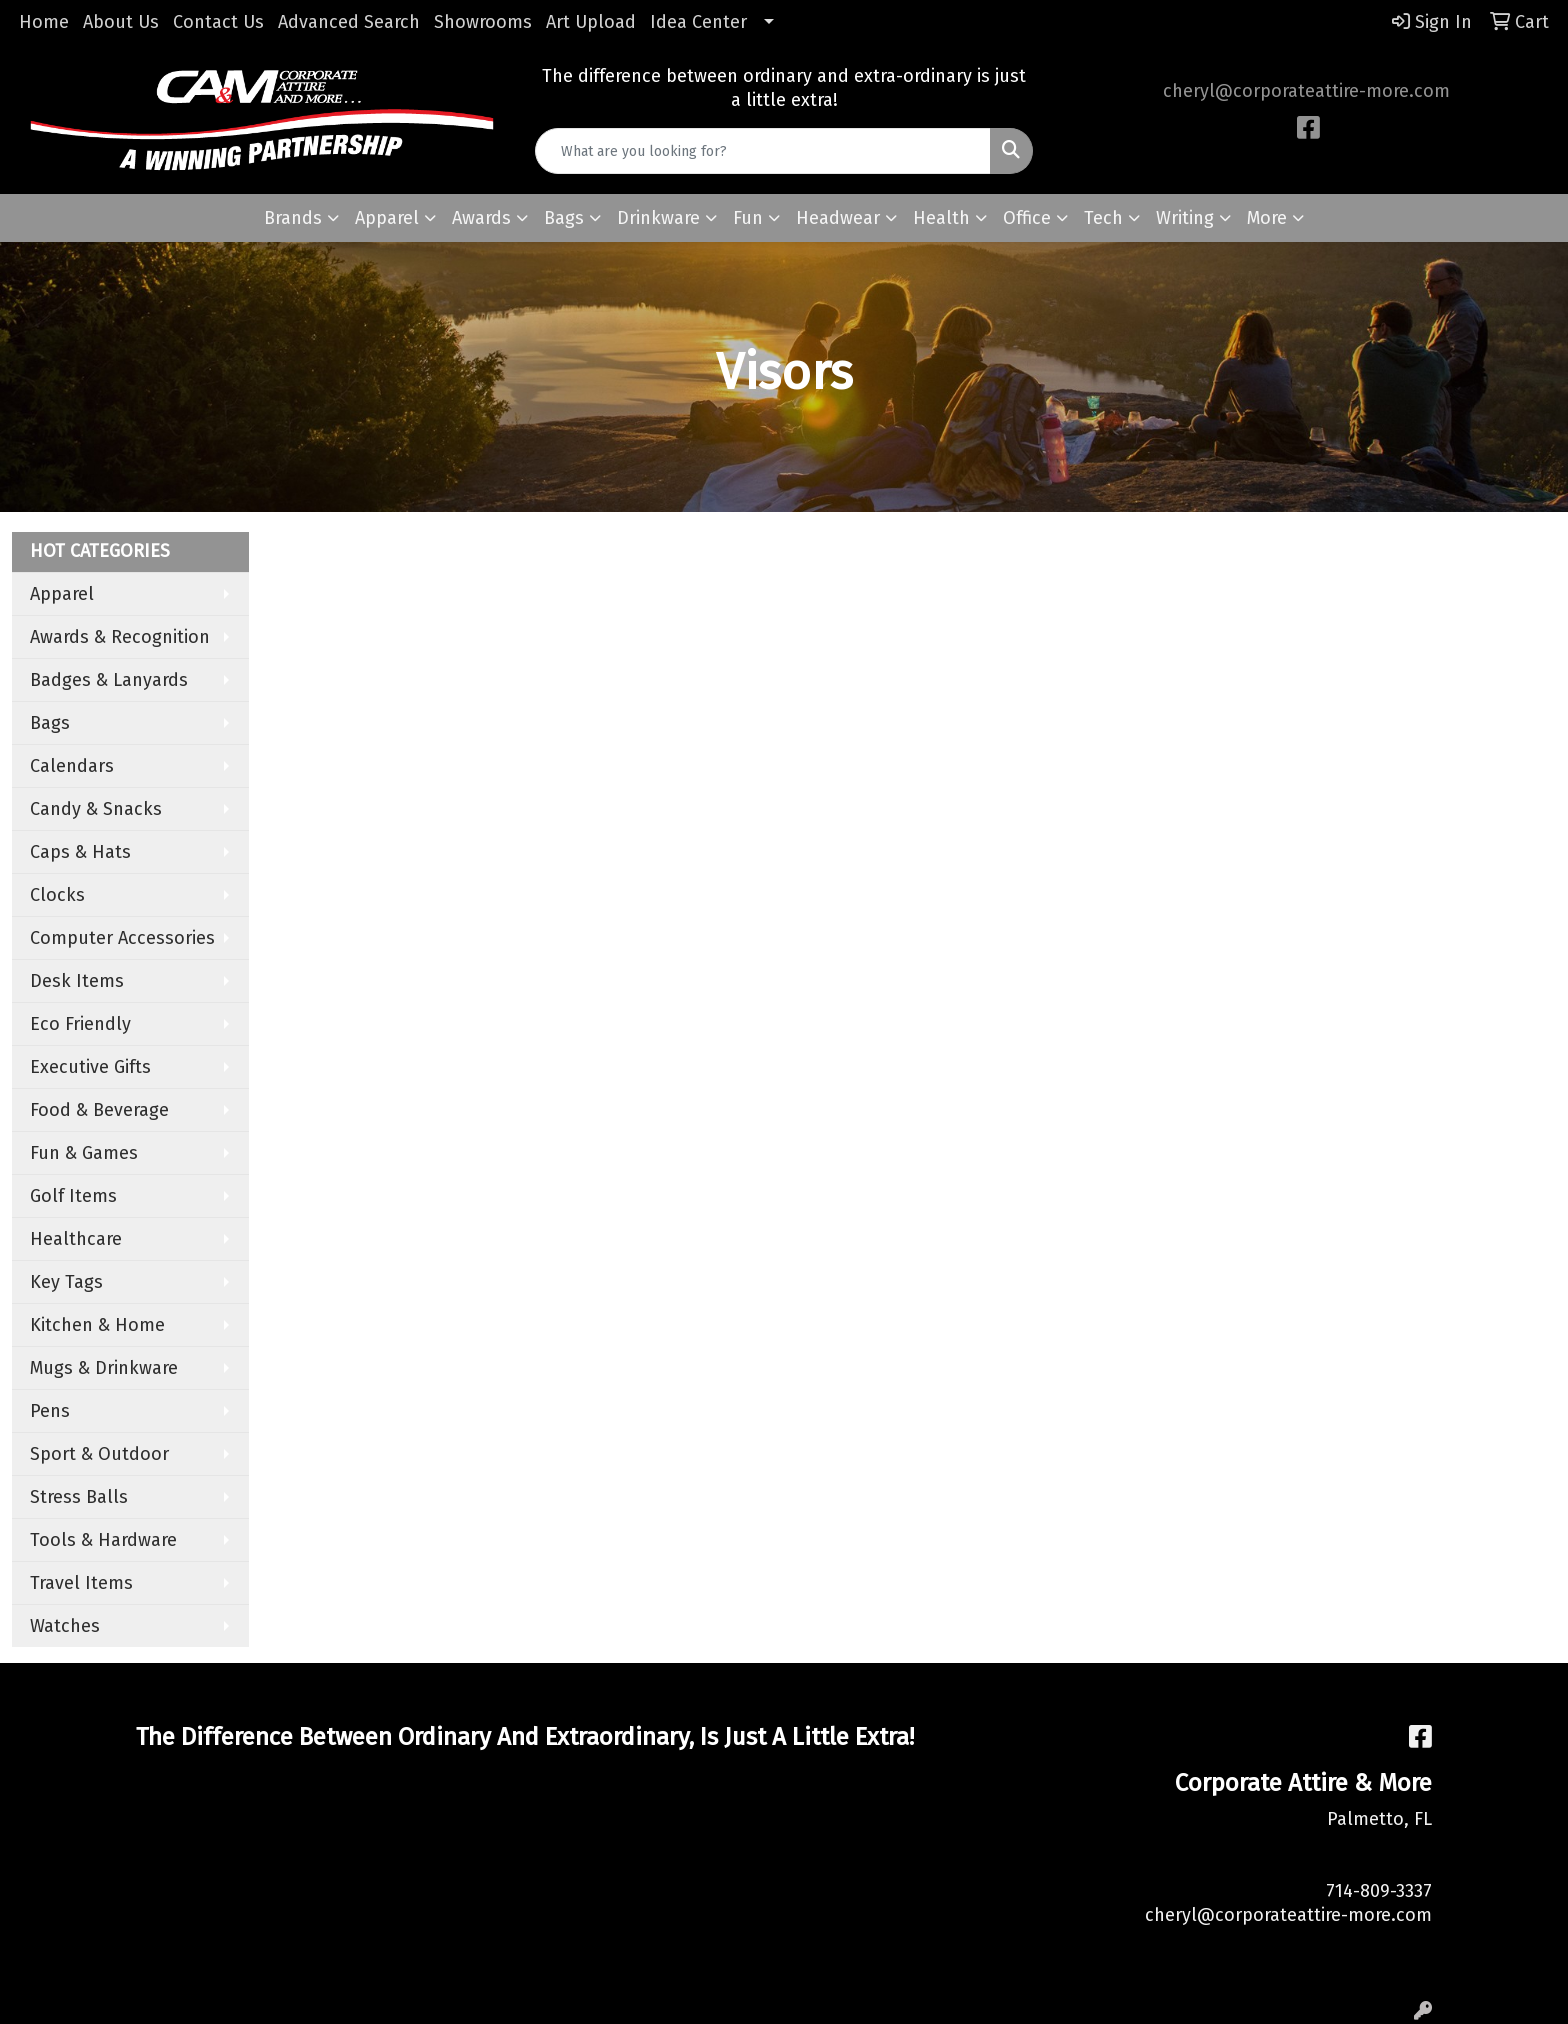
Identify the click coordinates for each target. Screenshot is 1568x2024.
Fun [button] (748, 218)
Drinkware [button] (658, 218)
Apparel (62, 594)
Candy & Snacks (96, 809)
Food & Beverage (99, 1110)
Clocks (57, 895)
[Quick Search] (763, 151)
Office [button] (1027, 218)
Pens (50, 1411)
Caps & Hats (80, 852)
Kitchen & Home (97, 1325)
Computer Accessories (122, 938)
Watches (65, 1626)
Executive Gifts (90, 1067)
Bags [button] (564, 218)
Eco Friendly (80, 1024)
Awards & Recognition (120, 637)
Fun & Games (84, 1153)
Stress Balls (79, 1497)
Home (44, 22)
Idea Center (698, 22)
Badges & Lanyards (109, 680)
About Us (121, 22)
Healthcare (76, 1239)
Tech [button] (1103, 218)
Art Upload (591, 22)
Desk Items (77, 981)
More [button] (1267, 218)
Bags (50, 723)
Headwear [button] (838, 218)
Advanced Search (349, 22)
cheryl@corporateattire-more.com (1306, 91)
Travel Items (81, 1583)
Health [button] (941, 218)
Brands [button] (293, 218)
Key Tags (66, 1282)
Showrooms (483, 22)
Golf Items (73, 1196)
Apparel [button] (387, 218)
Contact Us (218, 22)
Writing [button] (1185, 218)
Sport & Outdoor (99, 1454)
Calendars (72, 766)
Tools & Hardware (103, 1540)
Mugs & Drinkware (104, 1368)
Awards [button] (481, 218)
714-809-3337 (1379, 1891)
